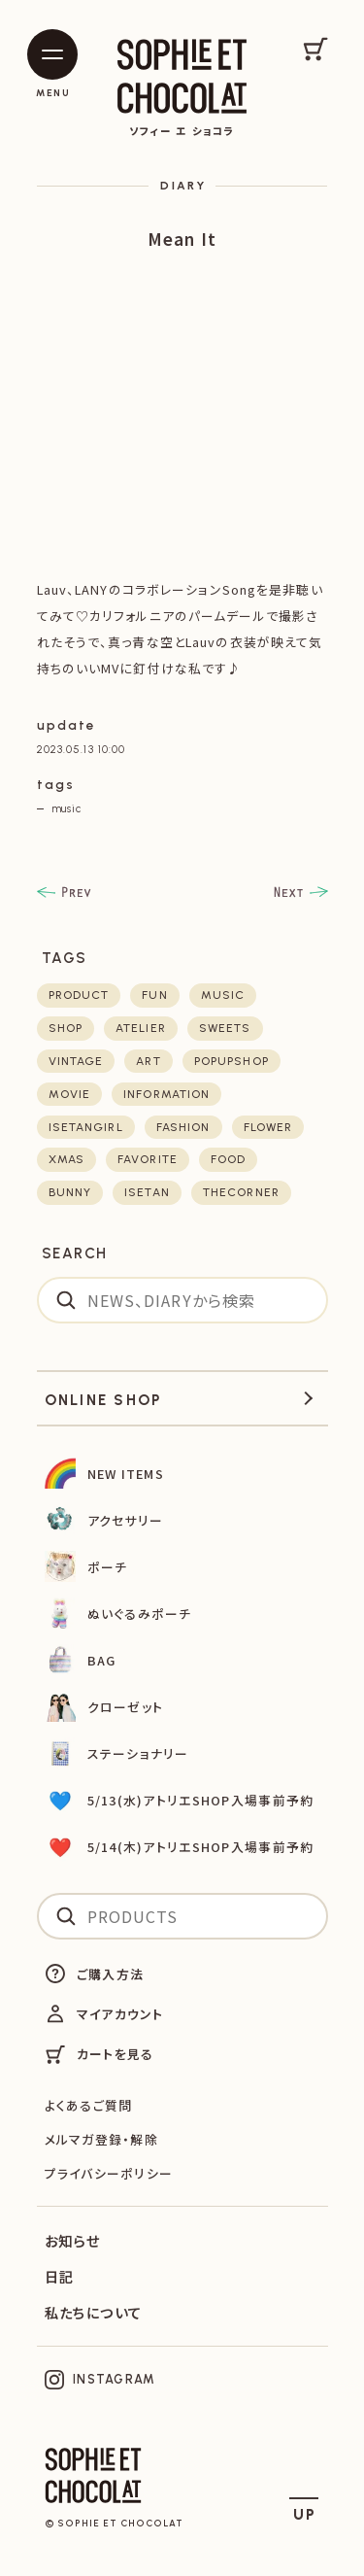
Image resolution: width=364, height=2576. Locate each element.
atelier (141, 1028)
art (148, 1061)
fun (154, 995)
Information (166, 1094)
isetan (147, 1192)
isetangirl (86, 1127)
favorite (147, 1159)
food (228, 1159)
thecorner (241, 1192)
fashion (183, 1127)
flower (268, 1127)
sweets (225, 1028)
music (66, 808)
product (79, 995)
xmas (66, 1159)
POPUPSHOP (231, 1061)
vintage (76, 1061)
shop (66, 1028)
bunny (70, 1192)
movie (70, 1094)
